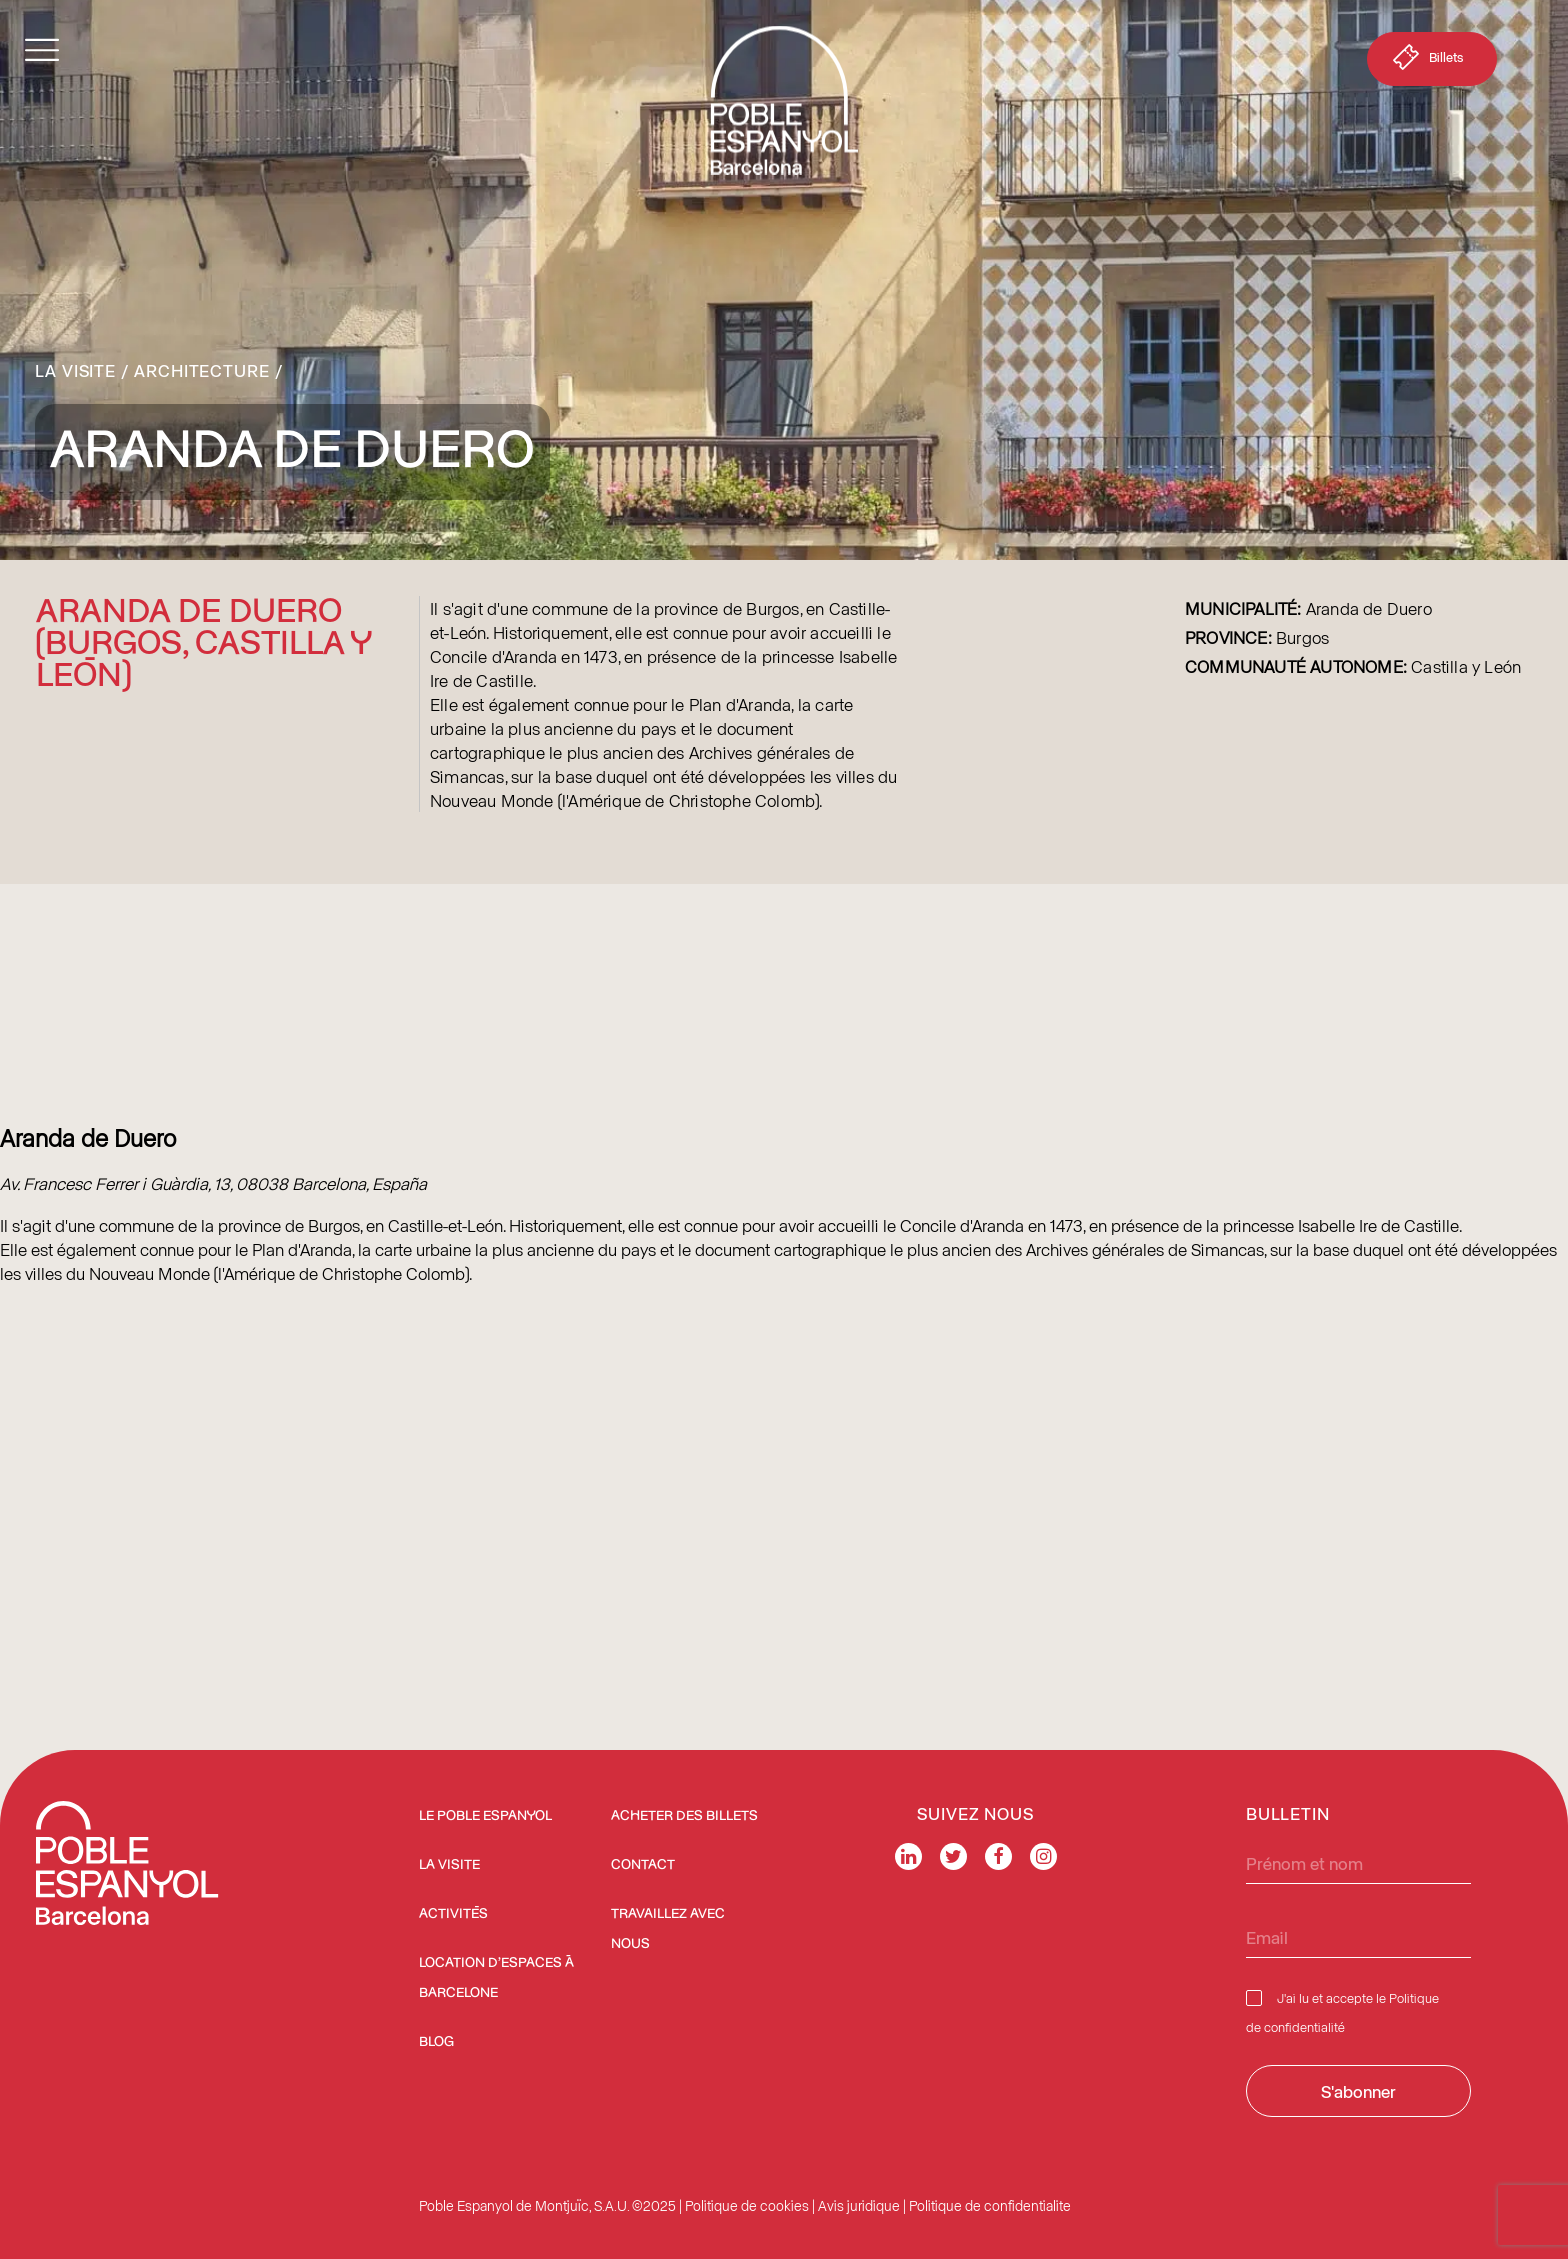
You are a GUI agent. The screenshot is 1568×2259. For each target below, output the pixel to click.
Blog (436, 2042)
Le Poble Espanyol (485, 1816)
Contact (643, 1865)
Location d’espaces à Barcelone (496, 1978)
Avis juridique (859, 2205)
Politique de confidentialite (990, 2205)
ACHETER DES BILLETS (684, 1816)
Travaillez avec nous (668, 1929)
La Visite (75, 370)
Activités (453, 1914)
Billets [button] (1426, 61)
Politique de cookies (747, 2205)
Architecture (202, 370)
